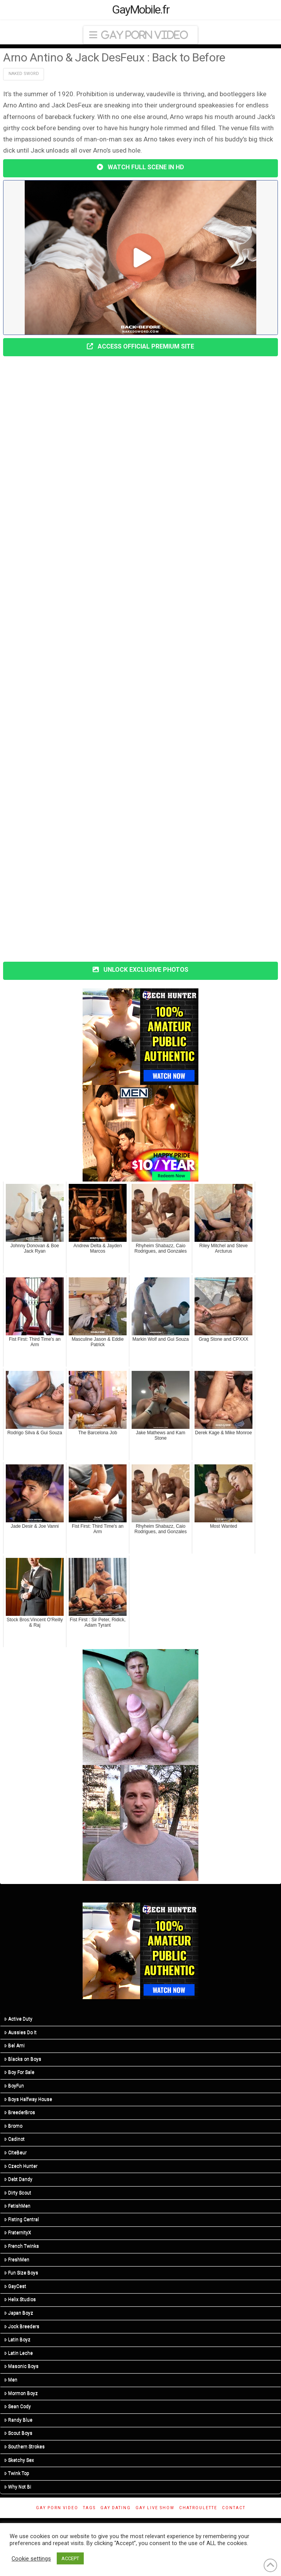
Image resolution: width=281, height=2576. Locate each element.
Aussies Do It (20, 2032)
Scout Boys (18, 2433)
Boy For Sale (19, 2072)
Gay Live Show (154, 2508)
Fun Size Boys (21, 2272)
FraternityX (17, 2232)
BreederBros (19, 2112)
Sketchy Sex (19, 2460)
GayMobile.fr (140, 9)
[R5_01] (140, 1707)
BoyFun (14, 2085)
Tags (89, 2508)
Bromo (13, 2126)
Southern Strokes (24, 2446)
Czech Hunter (20, 2166)
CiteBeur (15, 2152)
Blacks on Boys (22, 2059)
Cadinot (14, 2139)
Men (10, 2379)
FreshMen (16, 2259)
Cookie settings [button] (31, 2558)
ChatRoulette (198, 2508)
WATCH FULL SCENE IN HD (140, 167)
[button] (140, 35)
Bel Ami (14, 2045)
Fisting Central (21, 2219)
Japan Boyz (18, 2313)
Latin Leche (18, 2353)
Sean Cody (17, 2406)
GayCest (15, 2286)
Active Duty (18, 2019)
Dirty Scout (17, 2192)
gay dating (115, 2508)
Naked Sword (23, 73)
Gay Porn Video (57, 2508)
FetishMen (17, 2206)
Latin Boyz (17, 2339)
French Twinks (21, 2246)
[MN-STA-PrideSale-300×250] (140, 1133)
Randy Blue (18, 2420)
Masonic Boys (21, 2366)
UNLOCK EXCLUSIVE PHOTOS (140, 969)
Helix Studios (20, 2299)
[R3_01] (140, 1822)
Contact (233, 2508)
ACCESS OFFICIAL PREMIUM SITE (140, 346)
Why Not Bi (17, 2486)
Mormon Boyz (21, 2393)
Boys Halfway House (28, 2099)
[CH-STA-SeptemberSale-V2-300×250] (140, 1036)
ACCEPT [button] (70, 2558)
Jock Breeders (21, 2326)
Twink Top (16, 2473)
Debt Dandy (18, 2179)
